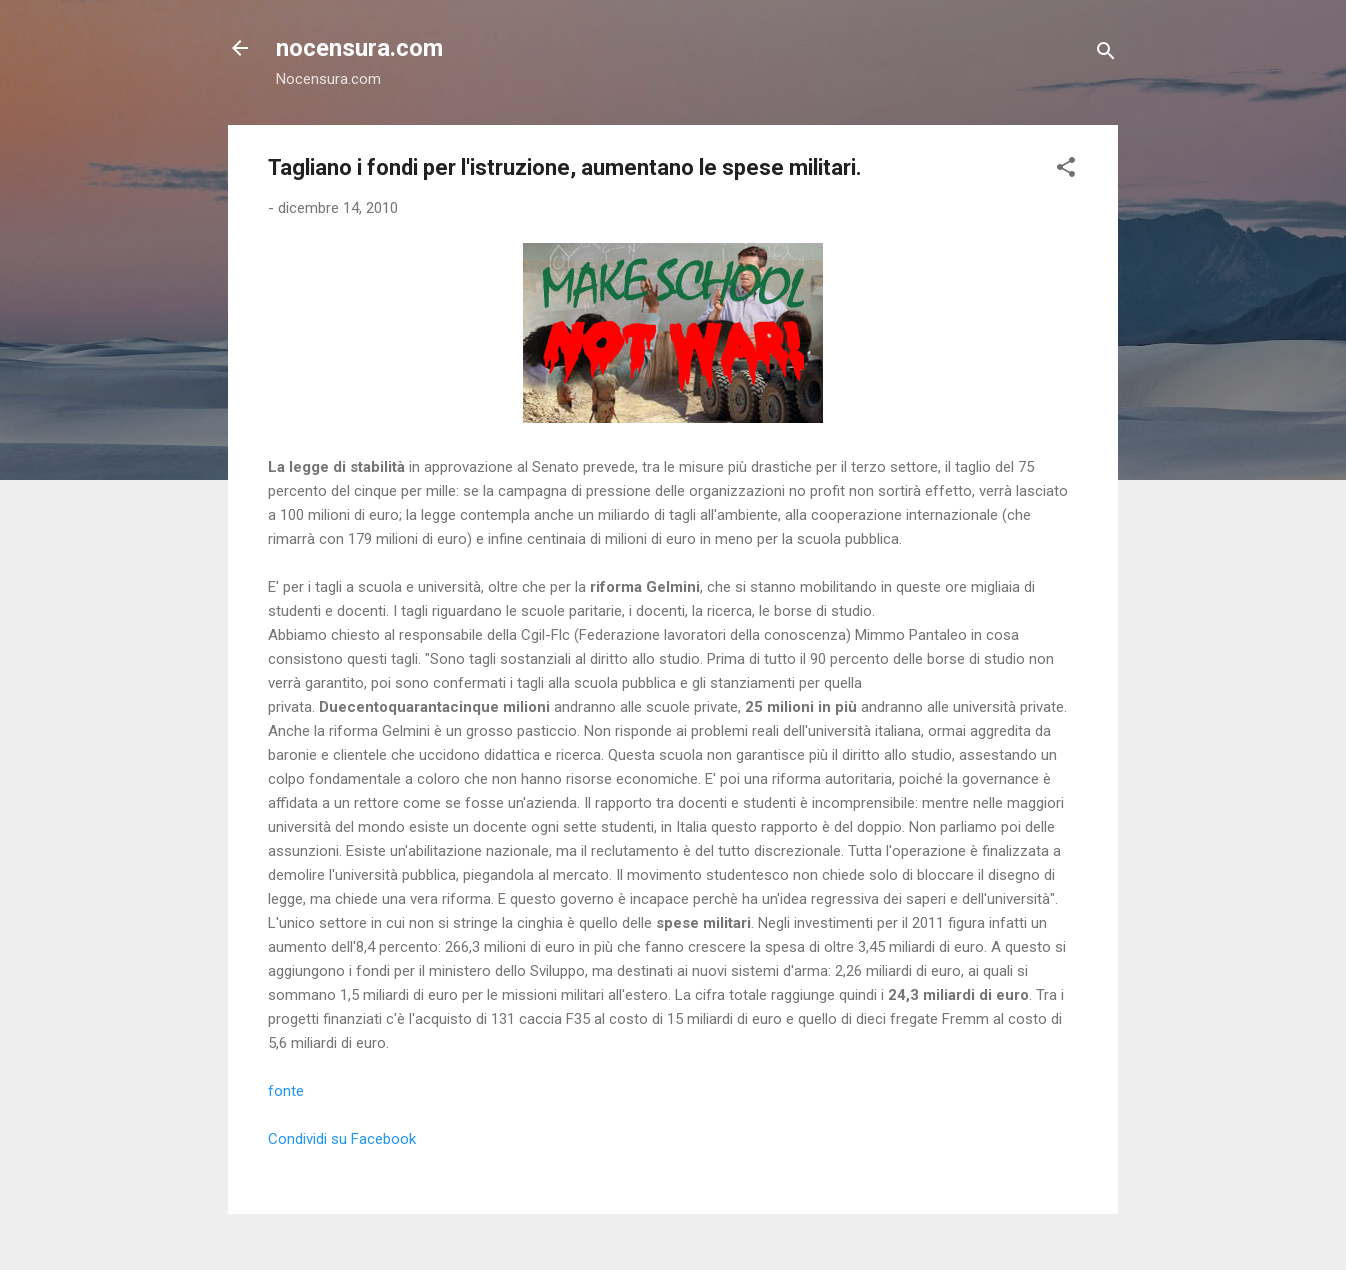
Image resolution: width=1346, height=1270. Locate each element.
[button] (1066, 170)
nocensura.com (359, 48)
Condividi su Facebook (342, 1139)
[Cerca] (1106, 54)
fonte (286, 1091)
